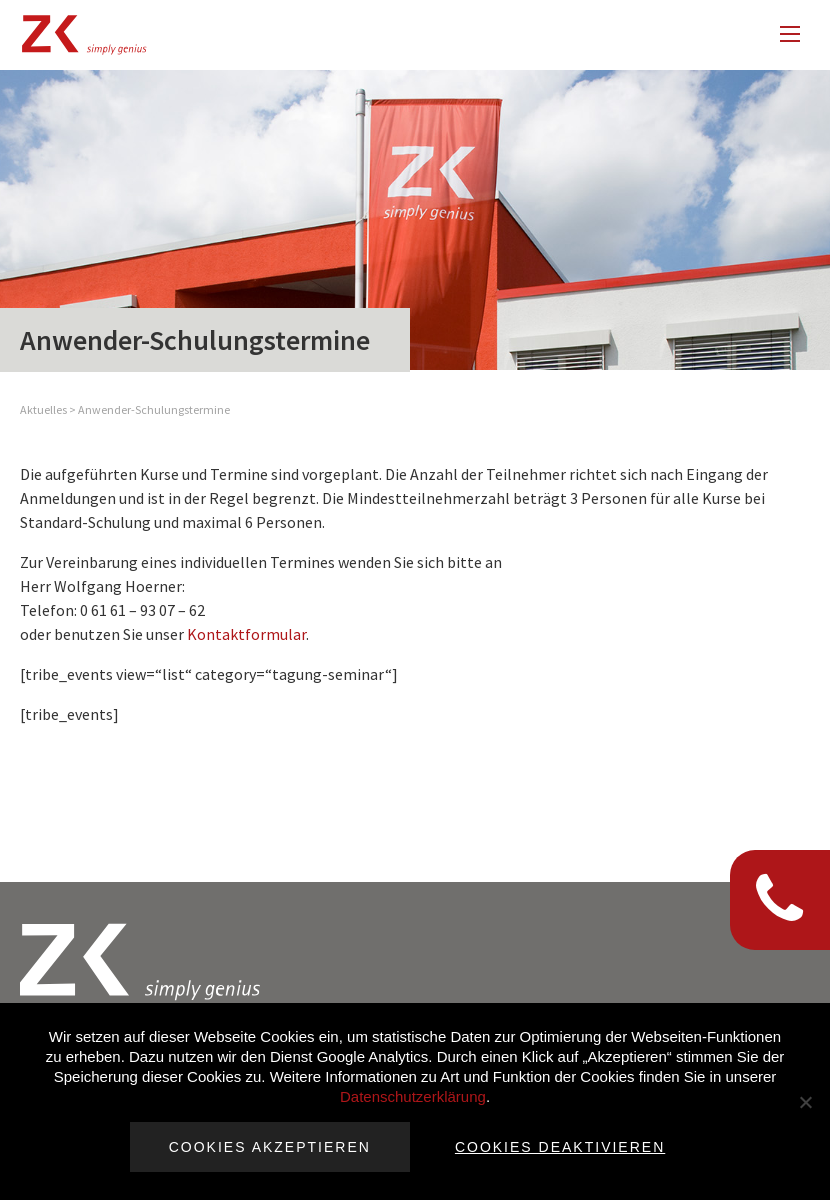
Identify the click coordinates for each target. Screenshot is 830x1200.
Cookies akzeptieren (270, 1147)
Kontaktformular (246, 634)
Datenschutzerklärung (413, 1096)
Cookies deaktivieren (560, 1147)
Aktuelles (43, 409)
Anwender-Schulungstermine (154, 409)
